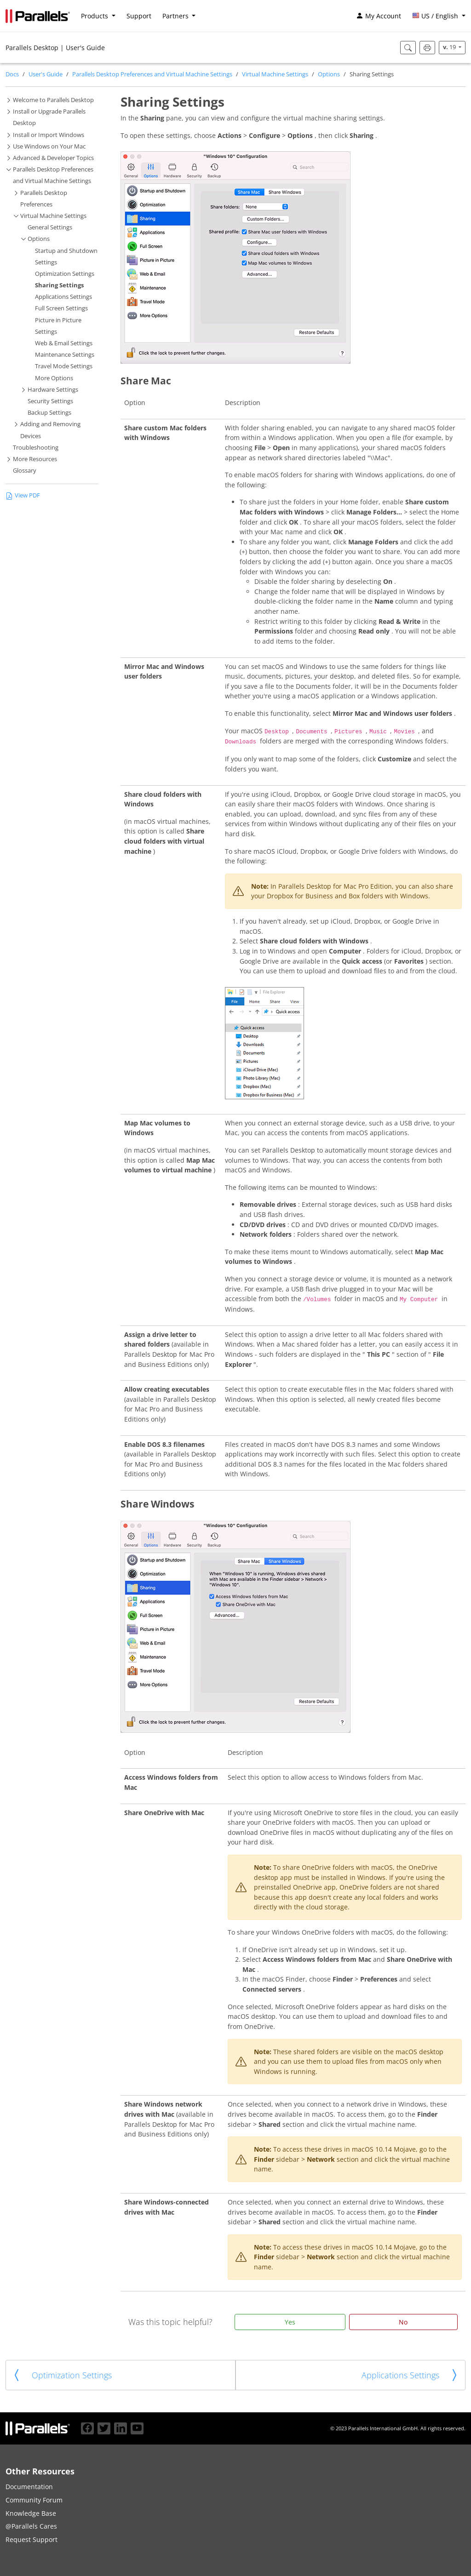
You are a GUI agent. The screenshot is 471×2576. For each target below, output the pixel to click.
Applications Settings (63, 297)
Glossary (24, 470)
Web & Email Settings (63, 343)
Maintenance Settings (64, 355)
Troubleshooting (35, 447)
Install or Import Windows (48, 135)
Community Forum (34, 2500)
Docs (12, 74)
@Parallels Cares (31, 2526)
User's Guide (46, 74)
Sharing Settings (59, 285)
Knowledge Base (31, 2513)
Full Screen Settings (61, 308)
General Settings (50, 227)
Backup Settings (49, 413)
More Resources (35, 459)
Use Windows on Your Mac (49, 146)
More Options (54, 378)
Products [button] (95, 15)
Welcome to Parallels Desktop (53, 100)
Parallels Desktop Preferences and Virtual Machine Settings (152, 74)
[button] (438, 16)
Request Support (31, 2539)
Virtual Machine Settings (275, 74)
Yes (290, 2322)
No (403, 2322)
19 (450, 47)
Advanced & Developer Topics (53, 158)
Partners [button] (176, 15)
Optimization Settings (64, 274)
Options (329, 74)
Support (138, 15)
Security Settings (50, 401)
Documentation (29, 2486)
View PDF (23, 495)
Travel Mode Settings (63, 366)
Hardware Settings (53, 390)
